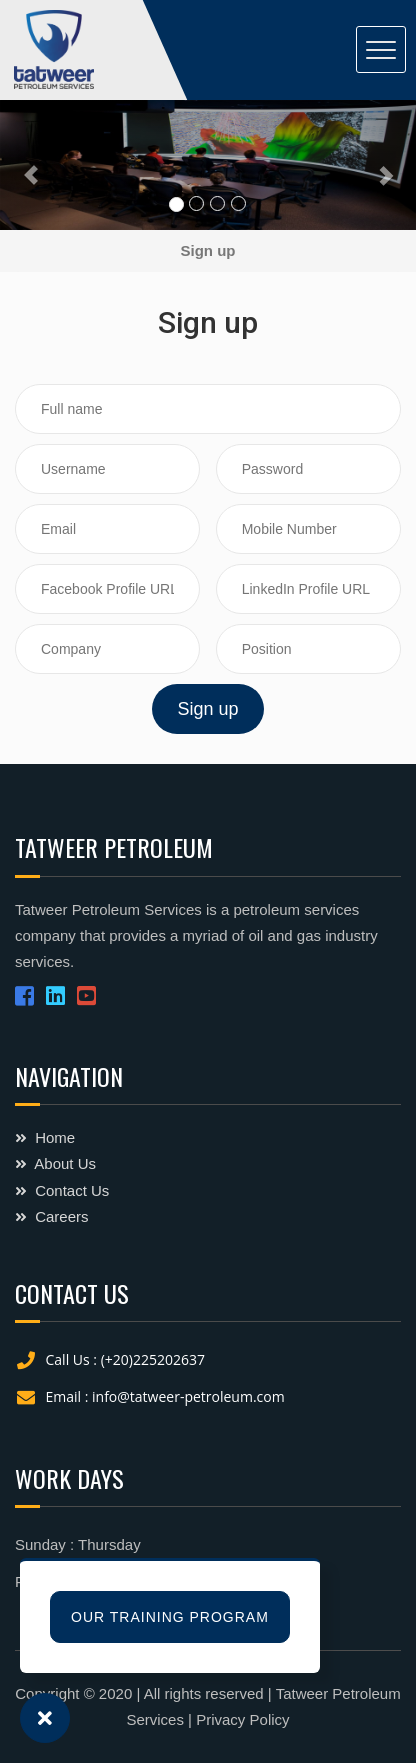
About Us (55, 1163)
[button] (31, 165)
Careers (52, 1216)
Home (45, 1137)
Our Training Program (170, 1617)
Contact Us (62, 1190)
